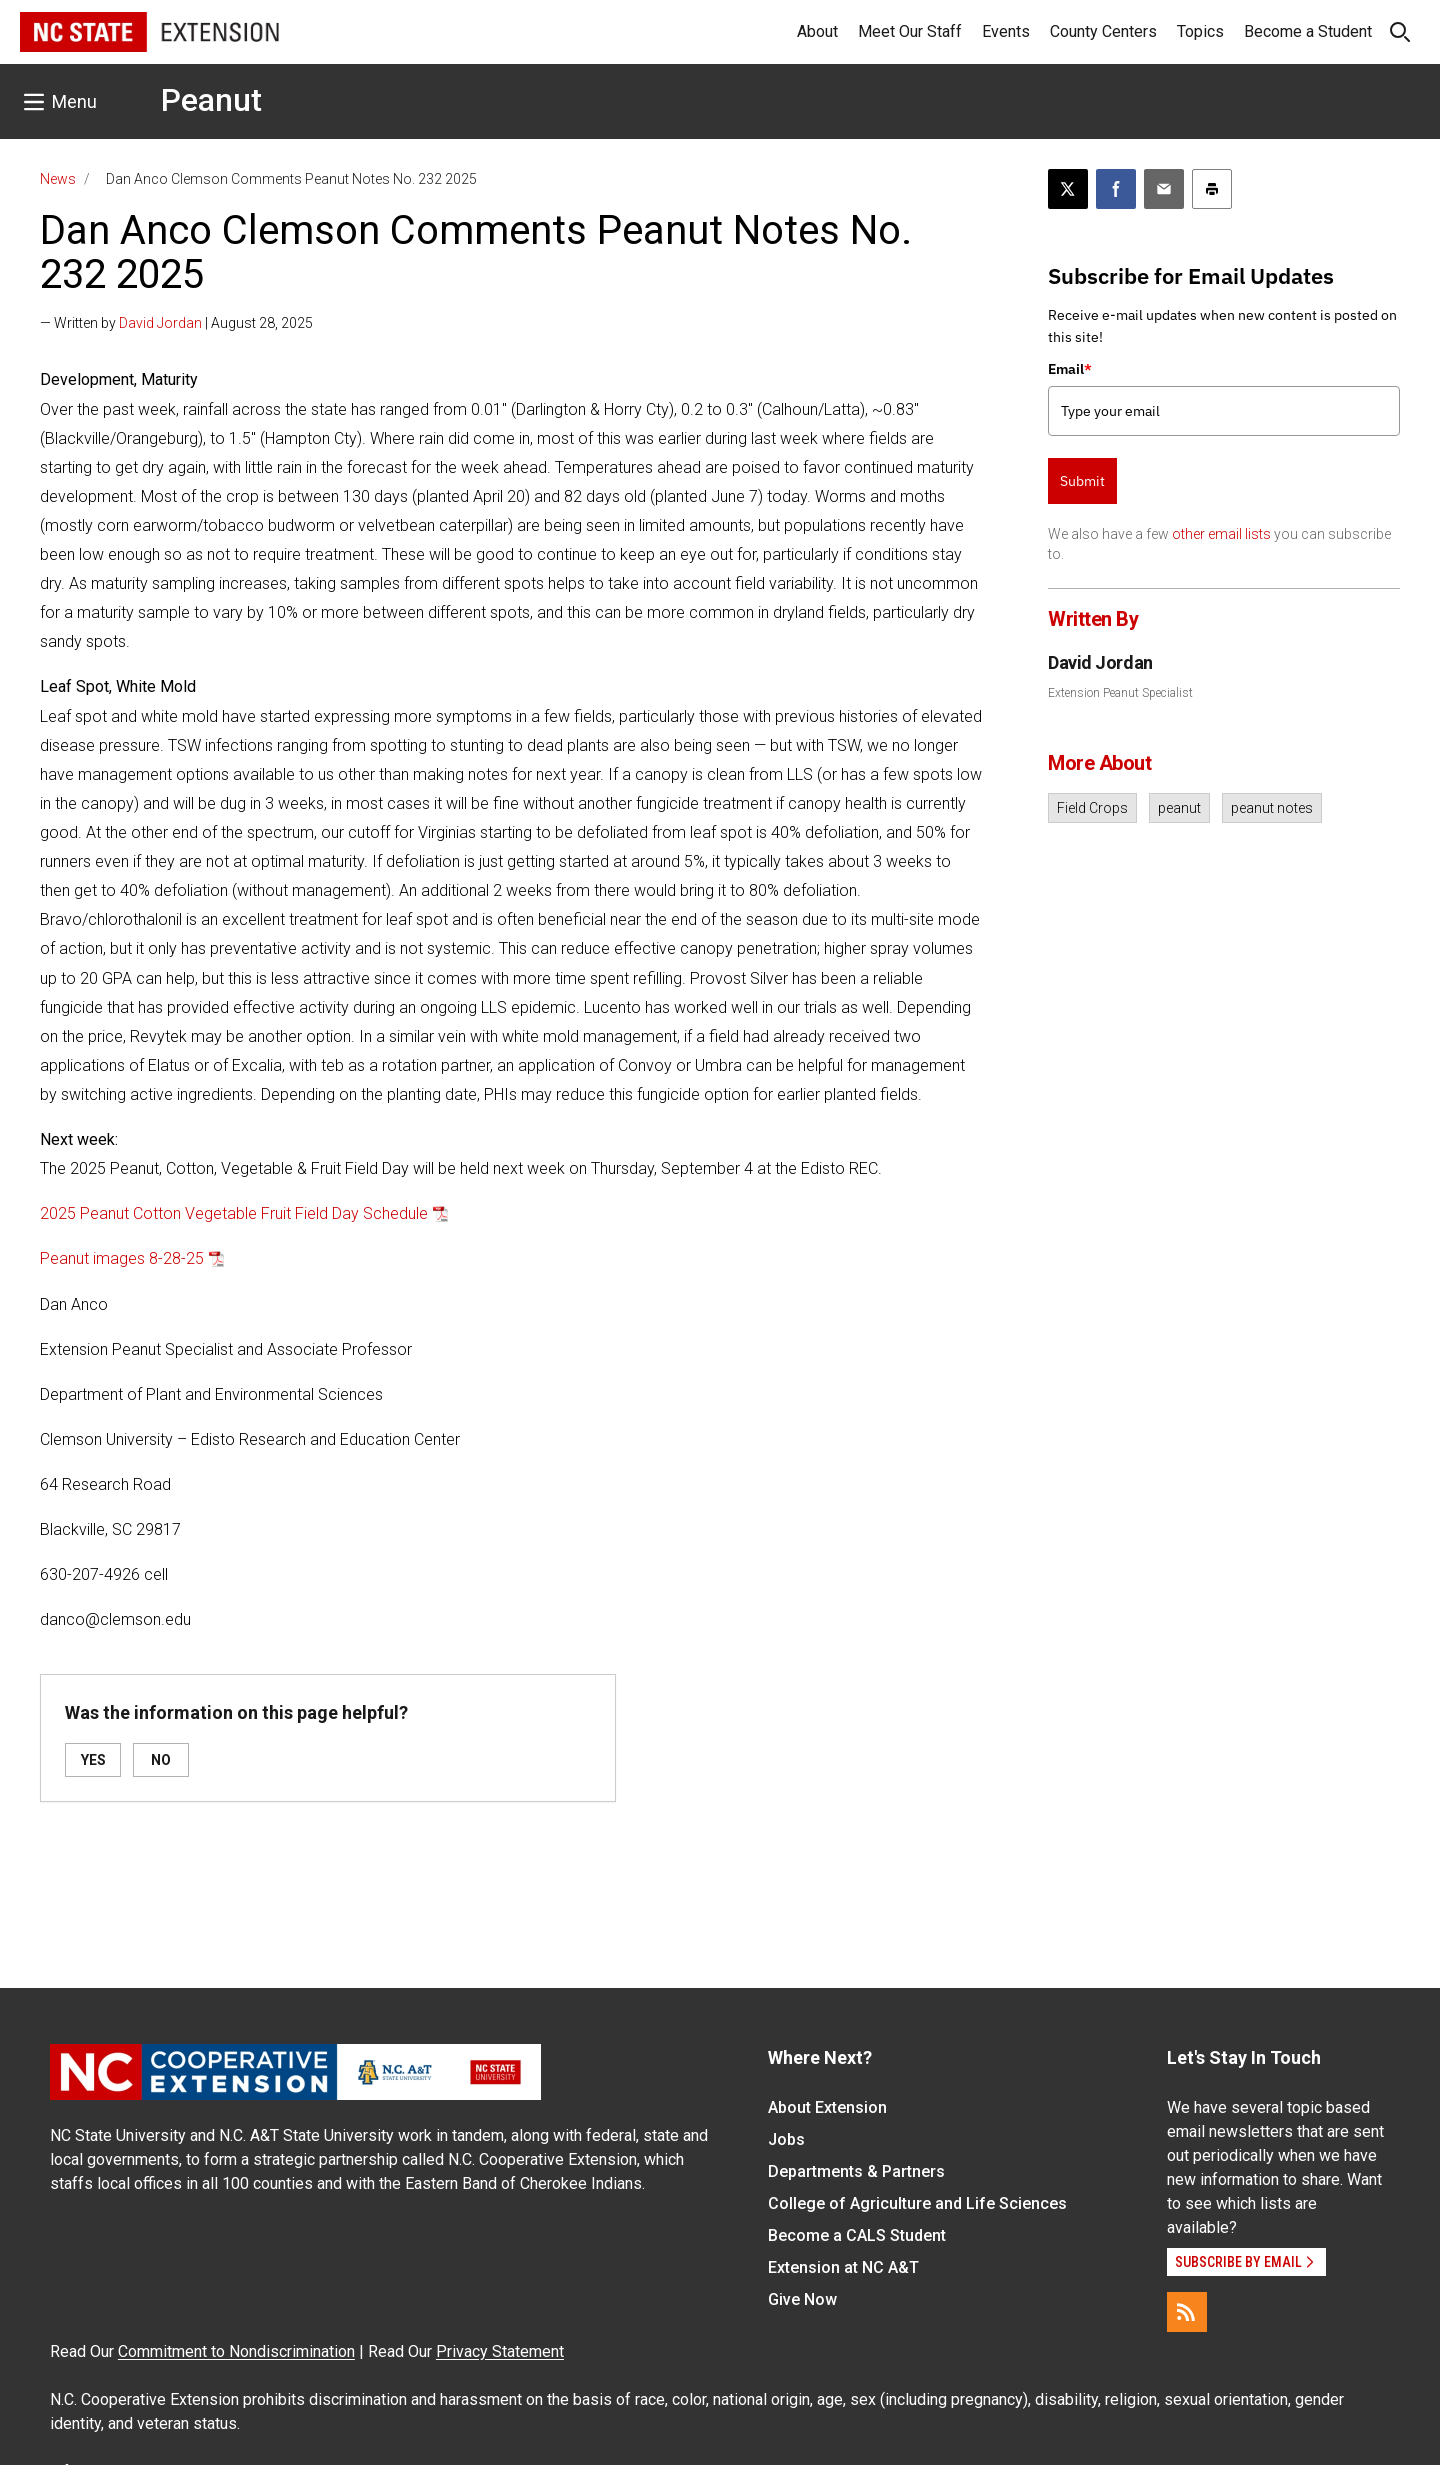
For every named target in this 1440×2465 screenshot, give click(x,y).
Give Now (802, 2299)
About (817, 31)
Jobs (786, 2139)
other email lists (1221, 534)
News (58, 179)
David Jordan (160, 323)
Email (1070, 369)
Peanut (211, 100)
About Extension (827, 2107)
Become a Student (1308, 31)
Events (1006, 31)
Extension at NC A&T (843, 2267)
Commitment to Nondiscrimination (236, 2351)
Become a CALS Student (857, 2235)
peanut (1179, 808)
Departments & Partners (856, 2171)
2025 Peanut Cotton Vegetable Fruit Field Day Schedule (234, 1213)
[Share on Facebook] (1116, 189)
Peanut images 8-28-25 (122, 1258)
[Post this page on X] (1068, 189)
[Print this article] (1212, 189)
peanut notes (1272, 808)
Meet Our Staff (910, 31)
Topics (1200, 31)
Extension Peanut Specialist (1120, 693)
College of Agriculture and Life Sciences (917, 2203)
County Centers (1103, 31)
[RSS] (1187, 2312)
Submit (1082, 481)
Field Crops (1092, 808)
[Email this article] (1164, 189)
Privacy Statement (500, 2351)
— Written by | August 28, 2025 (176, 323)
